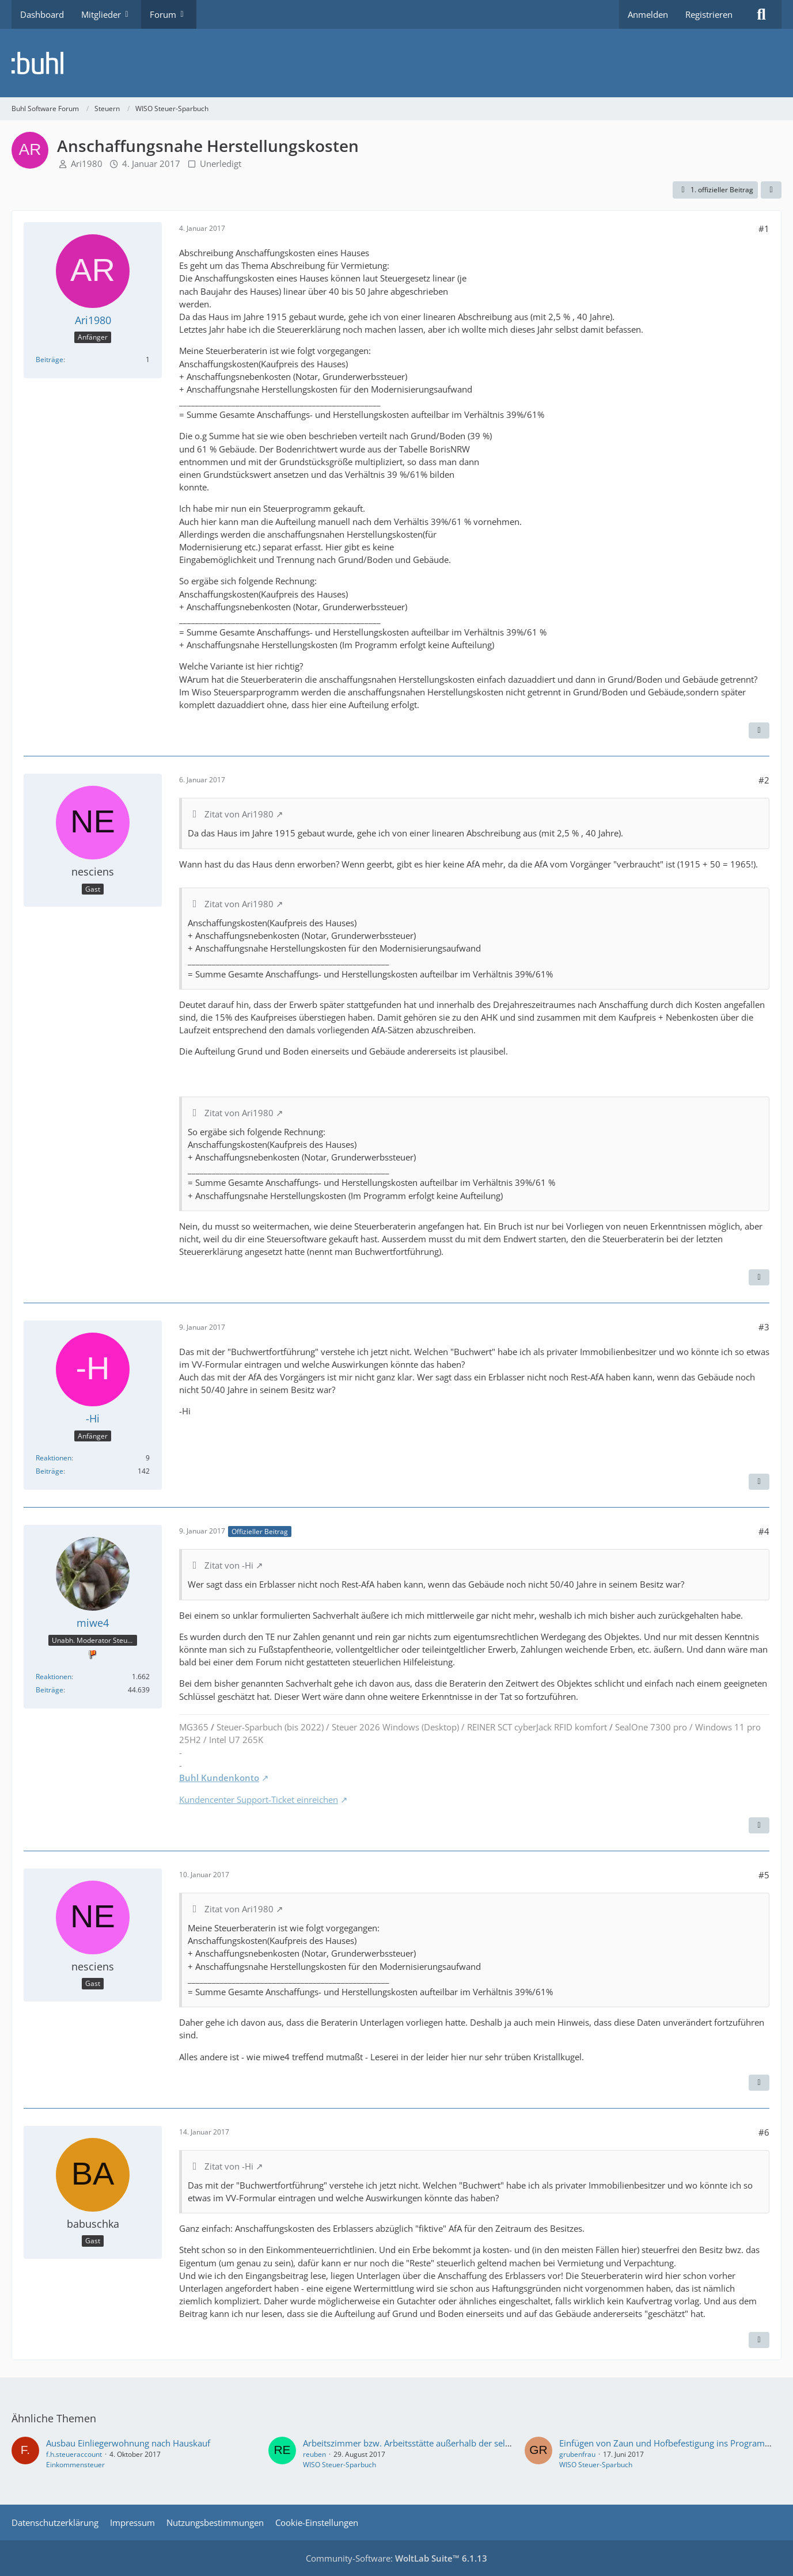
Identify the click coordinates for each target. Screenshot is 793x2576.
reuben (314, 2454)
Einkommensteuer (75, 2465)
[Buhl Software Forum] (396, 63)
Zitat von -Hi (228, 1565)
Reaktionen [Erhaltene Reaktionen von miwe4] (53, 1676)
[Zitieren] (759, 730)
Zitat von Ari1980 (239, 814)
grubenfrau (577, 2454)
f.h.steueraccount (74, 2454)
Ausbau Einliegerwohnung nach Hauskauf (128, 2443)
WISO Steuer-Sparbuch (339, 2465)
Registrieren (709, 14)
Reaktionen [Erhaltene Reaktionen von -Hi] (53, 1458)
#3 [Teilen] (763, 1327)
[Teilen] (771, 190)
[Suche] (761, 14)
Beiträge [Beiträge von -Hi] (49, 1471)
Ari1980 (87, 163)
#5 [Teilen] (763, 1875)
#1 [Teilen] (763, 228)
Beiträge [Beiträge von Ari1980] (49, 359)
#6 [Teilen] (763, 2132)
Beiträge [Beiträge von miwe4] (49, 1690)
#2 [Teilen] (763, 780)
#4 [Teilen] (763, 1531)
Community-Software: (396, 2558)
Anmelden (648, 14)
